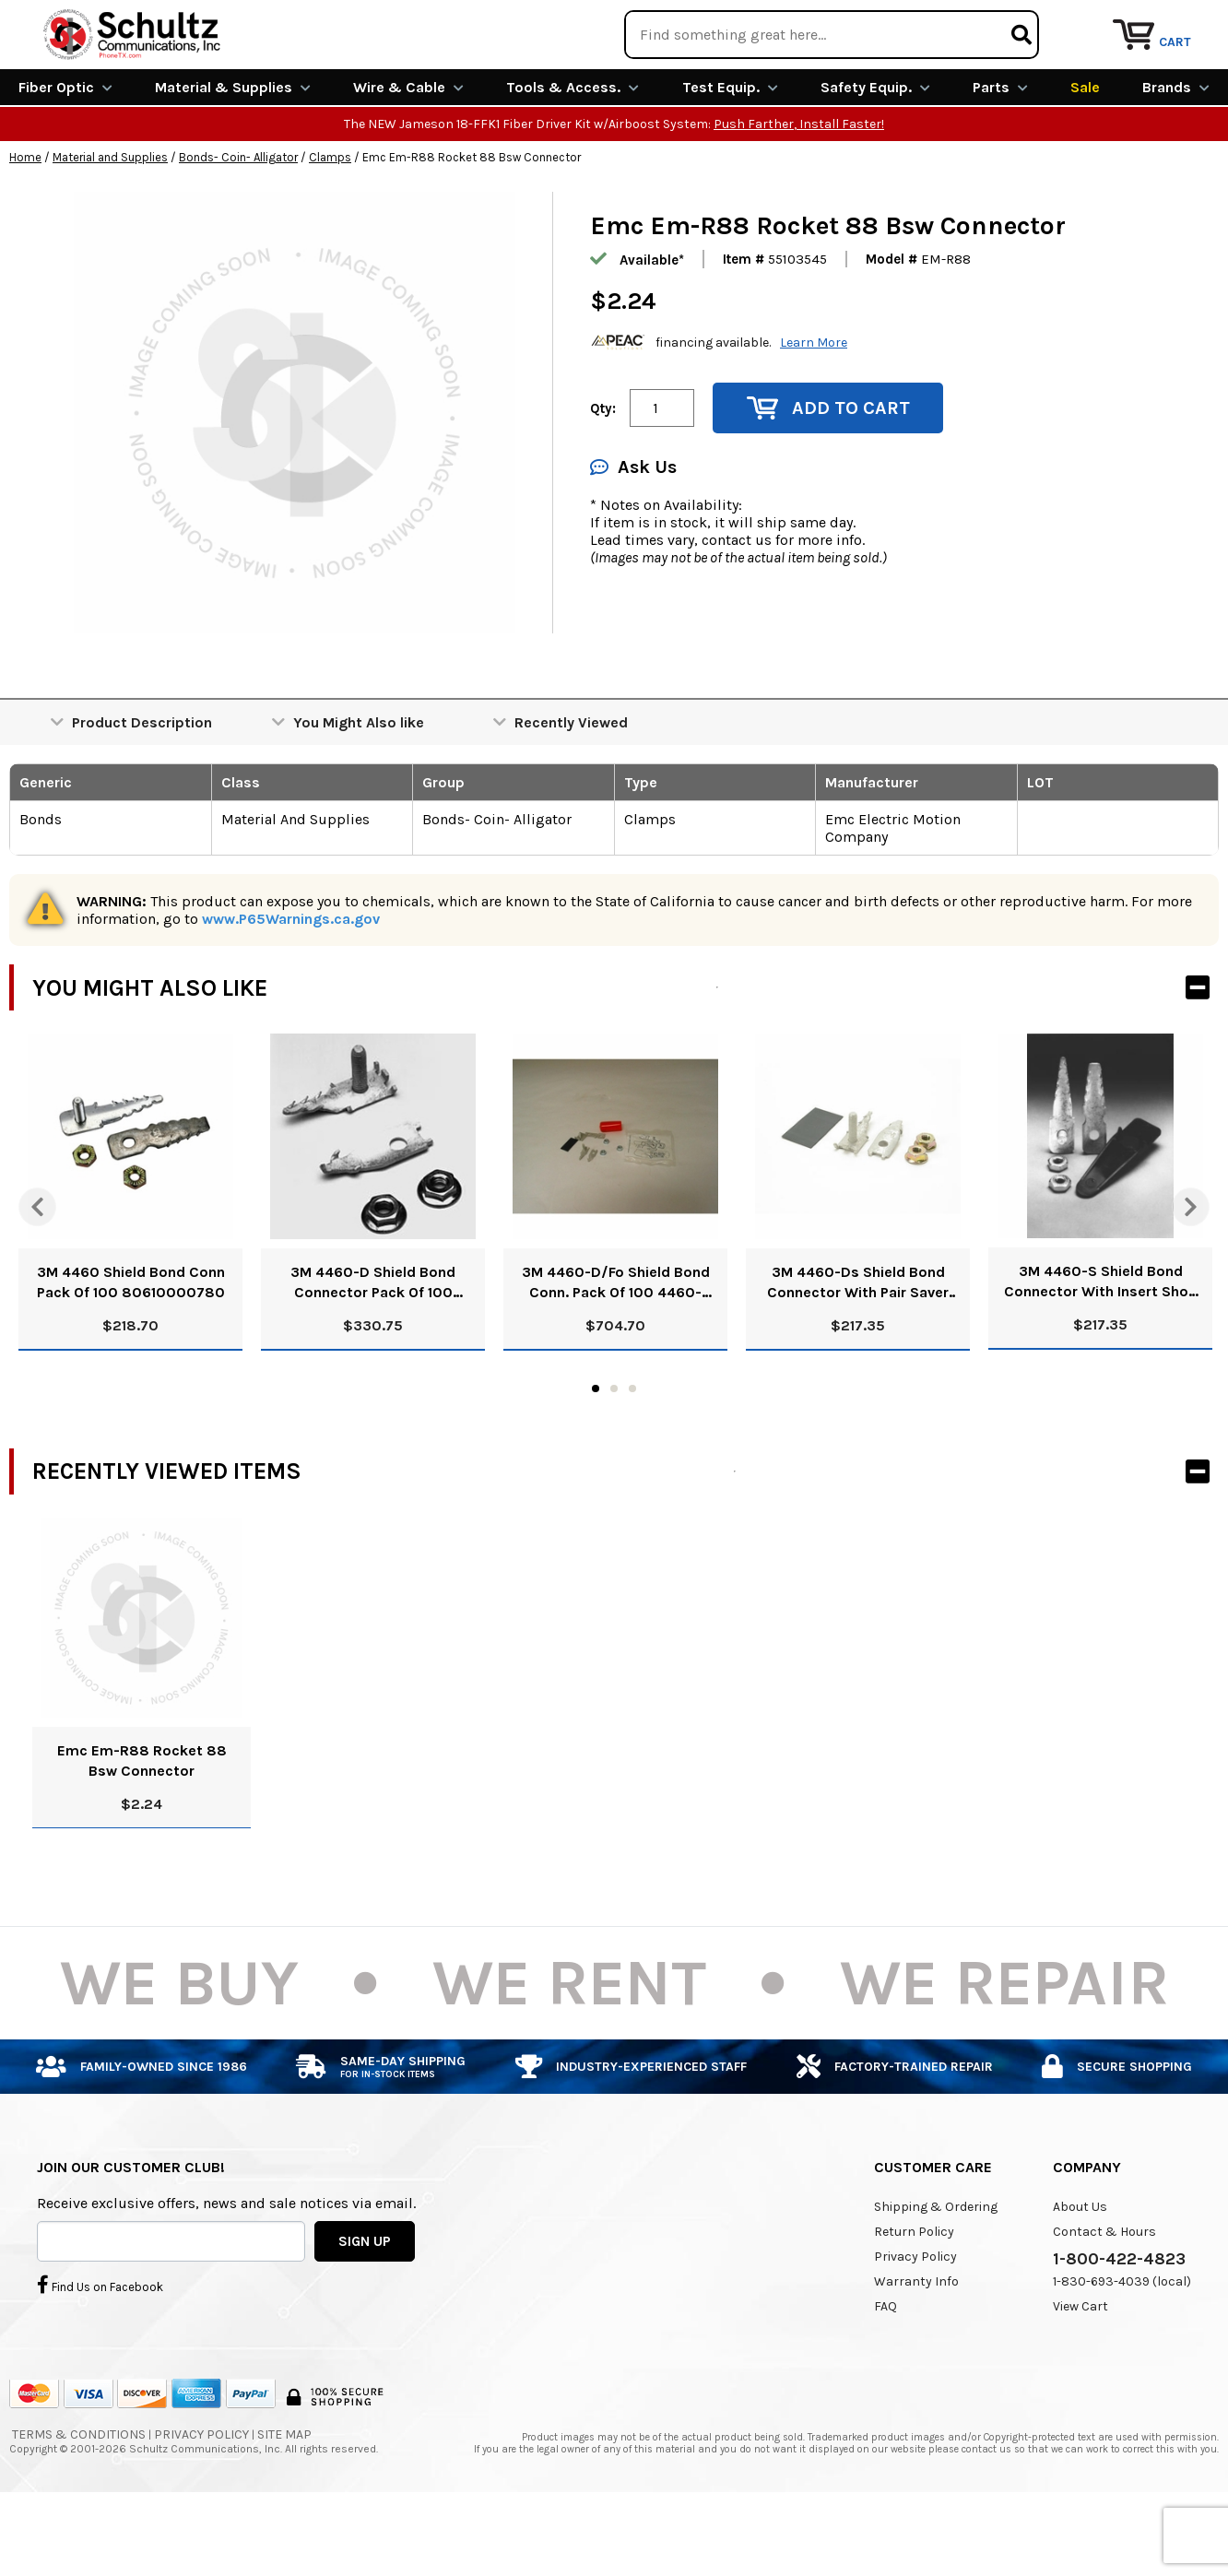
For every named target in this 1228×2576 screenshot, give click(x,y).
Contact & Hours (1104, 2298)
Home (25, 224)
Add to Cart (828, 475)
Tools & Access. (572, 154)
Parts (1000, 154)
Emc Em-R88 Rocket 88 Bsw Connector (142, 1827)
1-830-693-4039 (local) (1122, 2348)
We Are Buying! (865, 22)
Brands (1176, 154)
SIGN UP (364, 2307)
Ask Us (633, 534)
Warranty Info (916, 2348)
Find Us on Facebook (100, 2352)
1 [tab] (595, 1455)
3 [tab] (632, 1455)
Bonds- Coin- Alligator (238, 224)
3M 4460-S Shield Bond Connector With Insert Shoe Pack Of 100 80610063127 (1100, 1349)
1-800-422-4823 (1119, 2325)
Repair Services (1170, 22)
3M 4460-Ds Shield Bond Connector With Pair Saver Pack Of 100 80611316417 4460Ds (858, 1350)
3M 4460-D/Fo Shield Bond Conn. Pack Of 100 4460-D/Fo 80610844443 (616, 1350)
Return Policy (914, 2298)
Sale (1085, 154)
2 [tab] (614, 1455)
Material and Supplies (110, 224)
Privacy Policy (915, 2323)
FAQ (885, 2373)
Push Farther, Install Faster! (799, 191)
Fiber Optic (65, 154)
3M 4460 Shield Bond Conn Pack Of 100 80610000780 (131, 1349)
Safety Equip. (875, 154)
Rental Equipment (1018, 22)
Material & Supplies (233, 154)
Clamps (330, 224)
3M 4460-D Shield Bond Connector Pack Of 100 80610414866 (372, 1350)
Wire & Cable (408, 154)
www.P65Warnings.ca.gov (291, 986)
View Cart (1080, 2373)
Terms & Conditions (79, 2501)
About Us (1080, 2273)
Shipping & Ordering (936, 2273)
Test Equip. (730, 154)
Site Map (284, 2501)
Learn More (813, 409)
